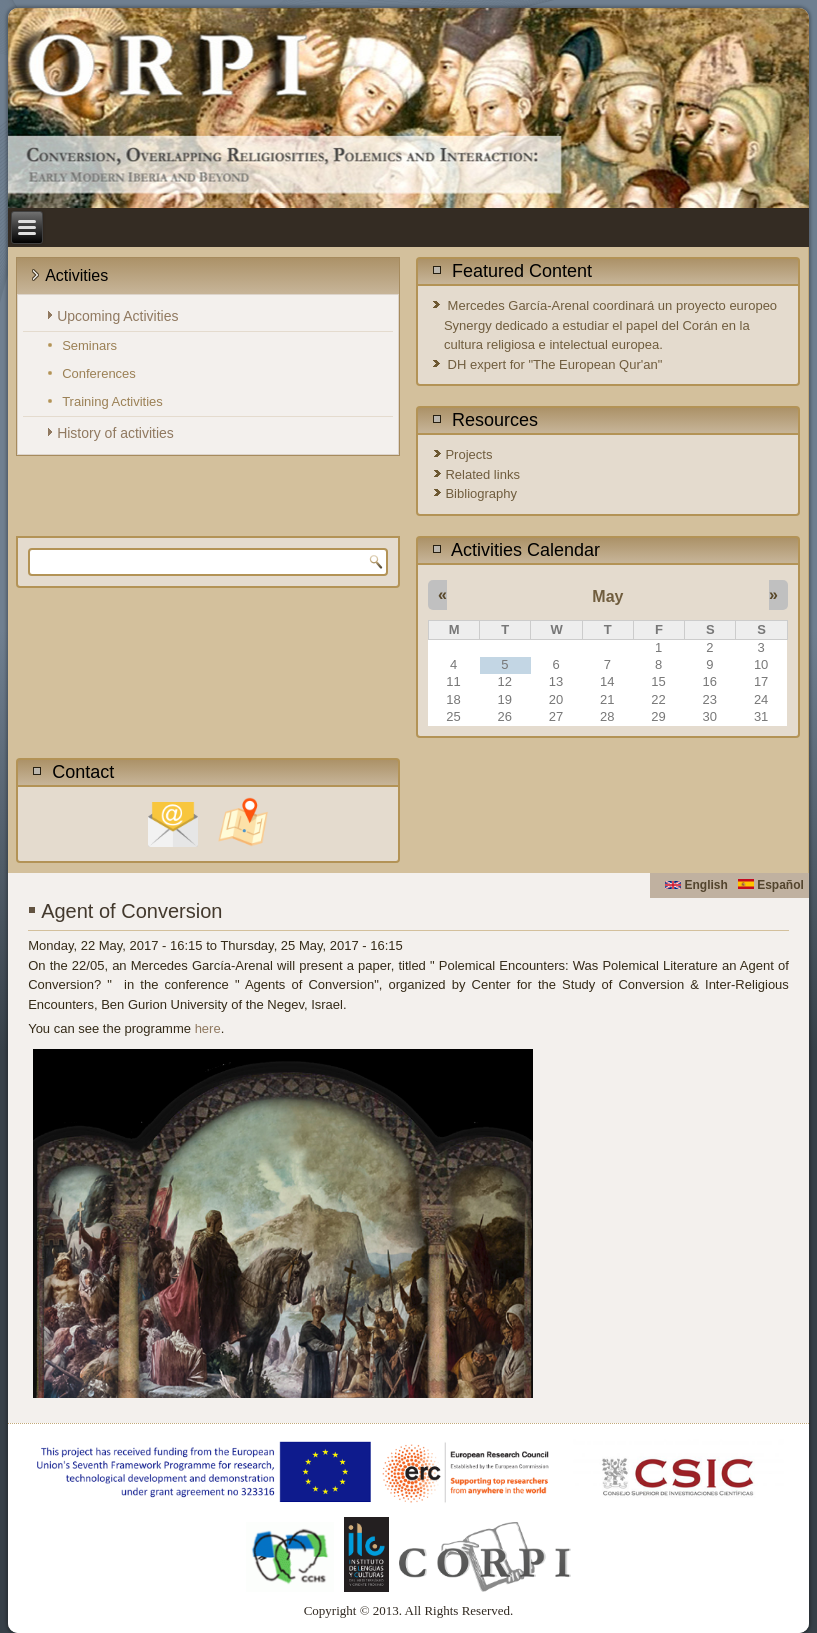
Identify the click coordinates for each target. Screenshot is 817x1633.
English (696, 885)
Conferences (99, 373)
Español (771, 885)
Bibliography (481, 493)
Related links (482, 474)
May (607, 596)
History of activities (115, 433)
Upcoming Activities (117, 316)
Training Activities (112, 401)
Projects (468, 454)
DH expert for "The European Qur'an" (555, 364)
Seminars (89, 345)
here (208, 1028)
